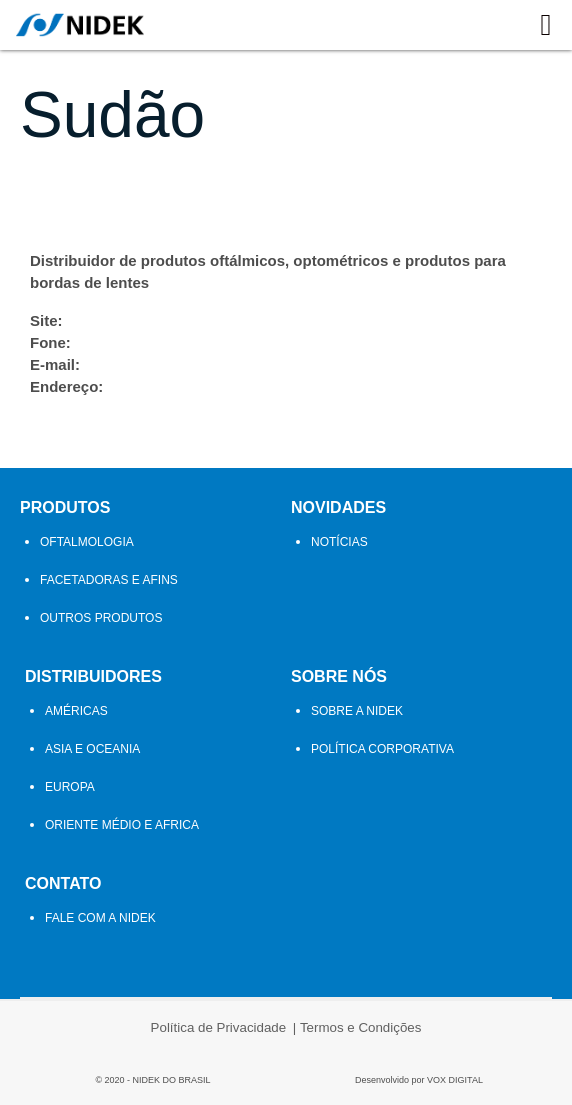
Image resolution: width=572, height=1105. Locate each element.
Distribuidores (93, 676)
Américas (76, 711)
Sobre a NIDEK (357, 711)
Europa (70, 787)
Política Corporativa (382, 749)
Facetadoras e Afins (109, 580)
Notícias (339, 542)
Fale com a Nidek (100, 918)
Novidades (338, 507)
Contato (63, 883)
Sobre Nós (339, 676)
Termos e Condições (361, 1027)
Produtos (65, 507)
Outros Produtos (101, 618)
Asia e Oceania (92, 749)
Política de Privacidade (219, 1027)
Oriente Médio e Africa (122, 825)
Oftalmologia (87, 542)
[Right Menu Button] (546, 25)
